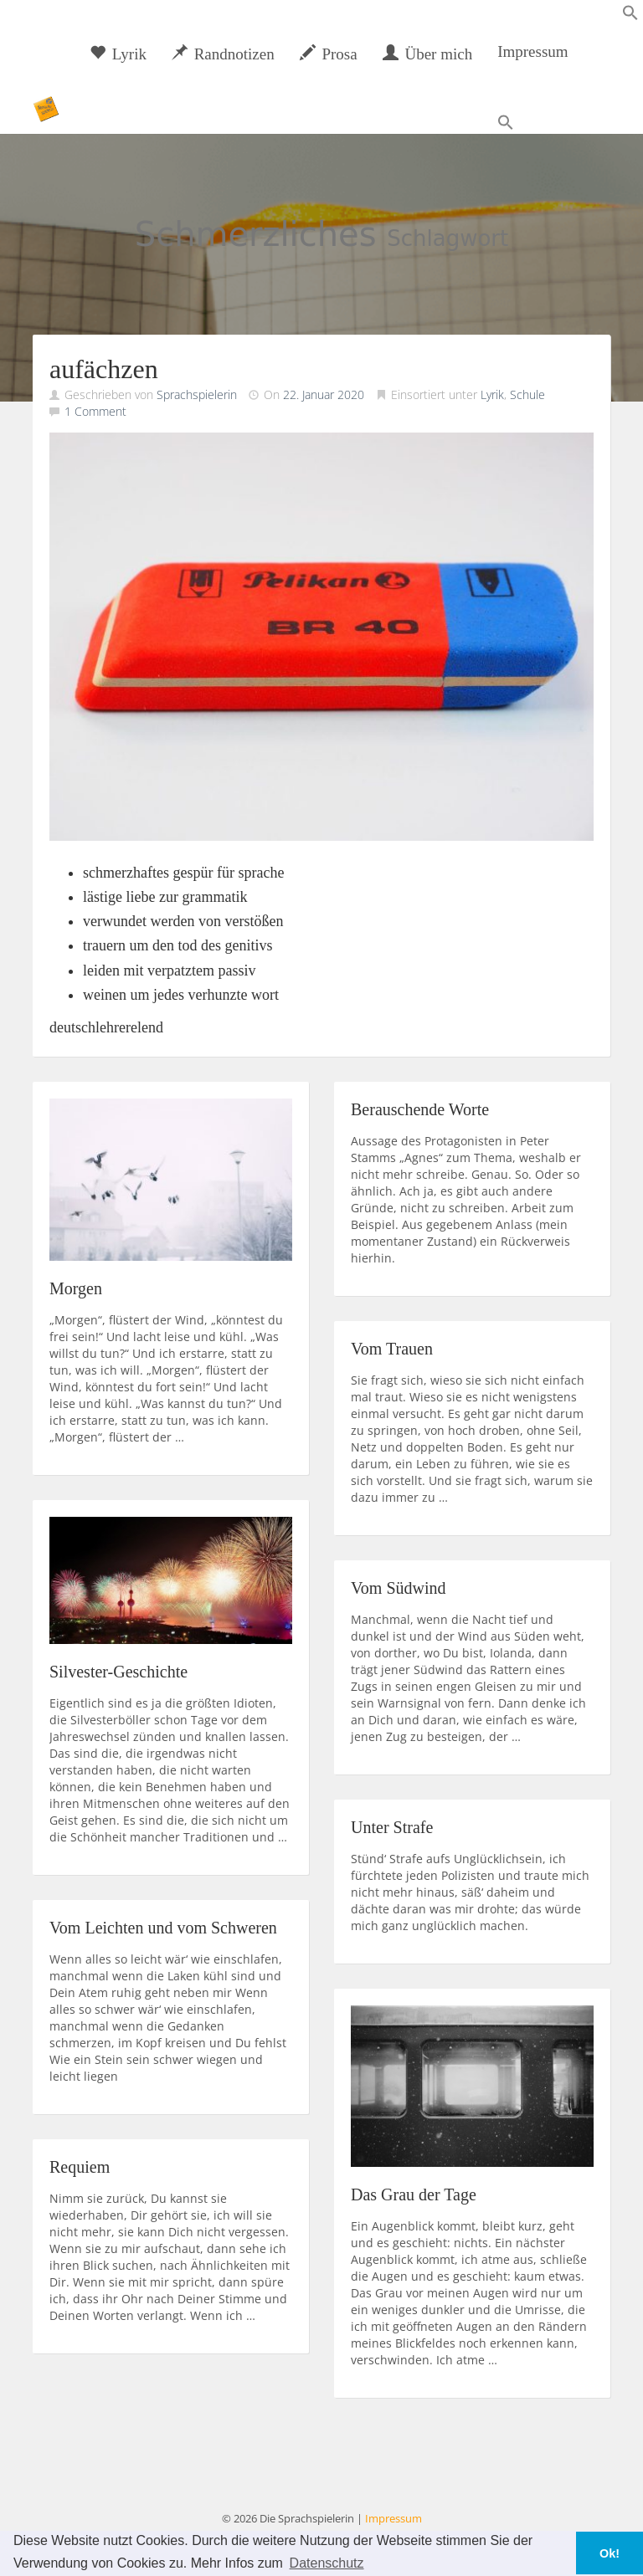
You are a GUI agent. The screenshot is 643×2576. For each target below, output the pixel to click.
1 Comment (95, 411)
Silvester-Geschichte (118, 1671)
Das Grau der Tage (413, 2194)
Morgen (75, 1288)
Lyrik (118, 53)
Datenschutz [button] (327, 2563)
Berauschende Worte (420, 1109)
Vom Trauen (392, 1348)
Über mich (427, 53)
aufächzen (103, 369)
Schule (527, 394)
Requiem (79, 2167)
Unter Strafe (392, 1827)
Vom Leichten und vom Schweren (163, 1927)
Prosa (329, 53)
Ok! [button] (609, 2553)
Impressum (532, 51)
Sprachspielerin (197, 394)
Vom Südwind (398, 1588)
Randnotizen (223, 53)
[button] (630, 16)
